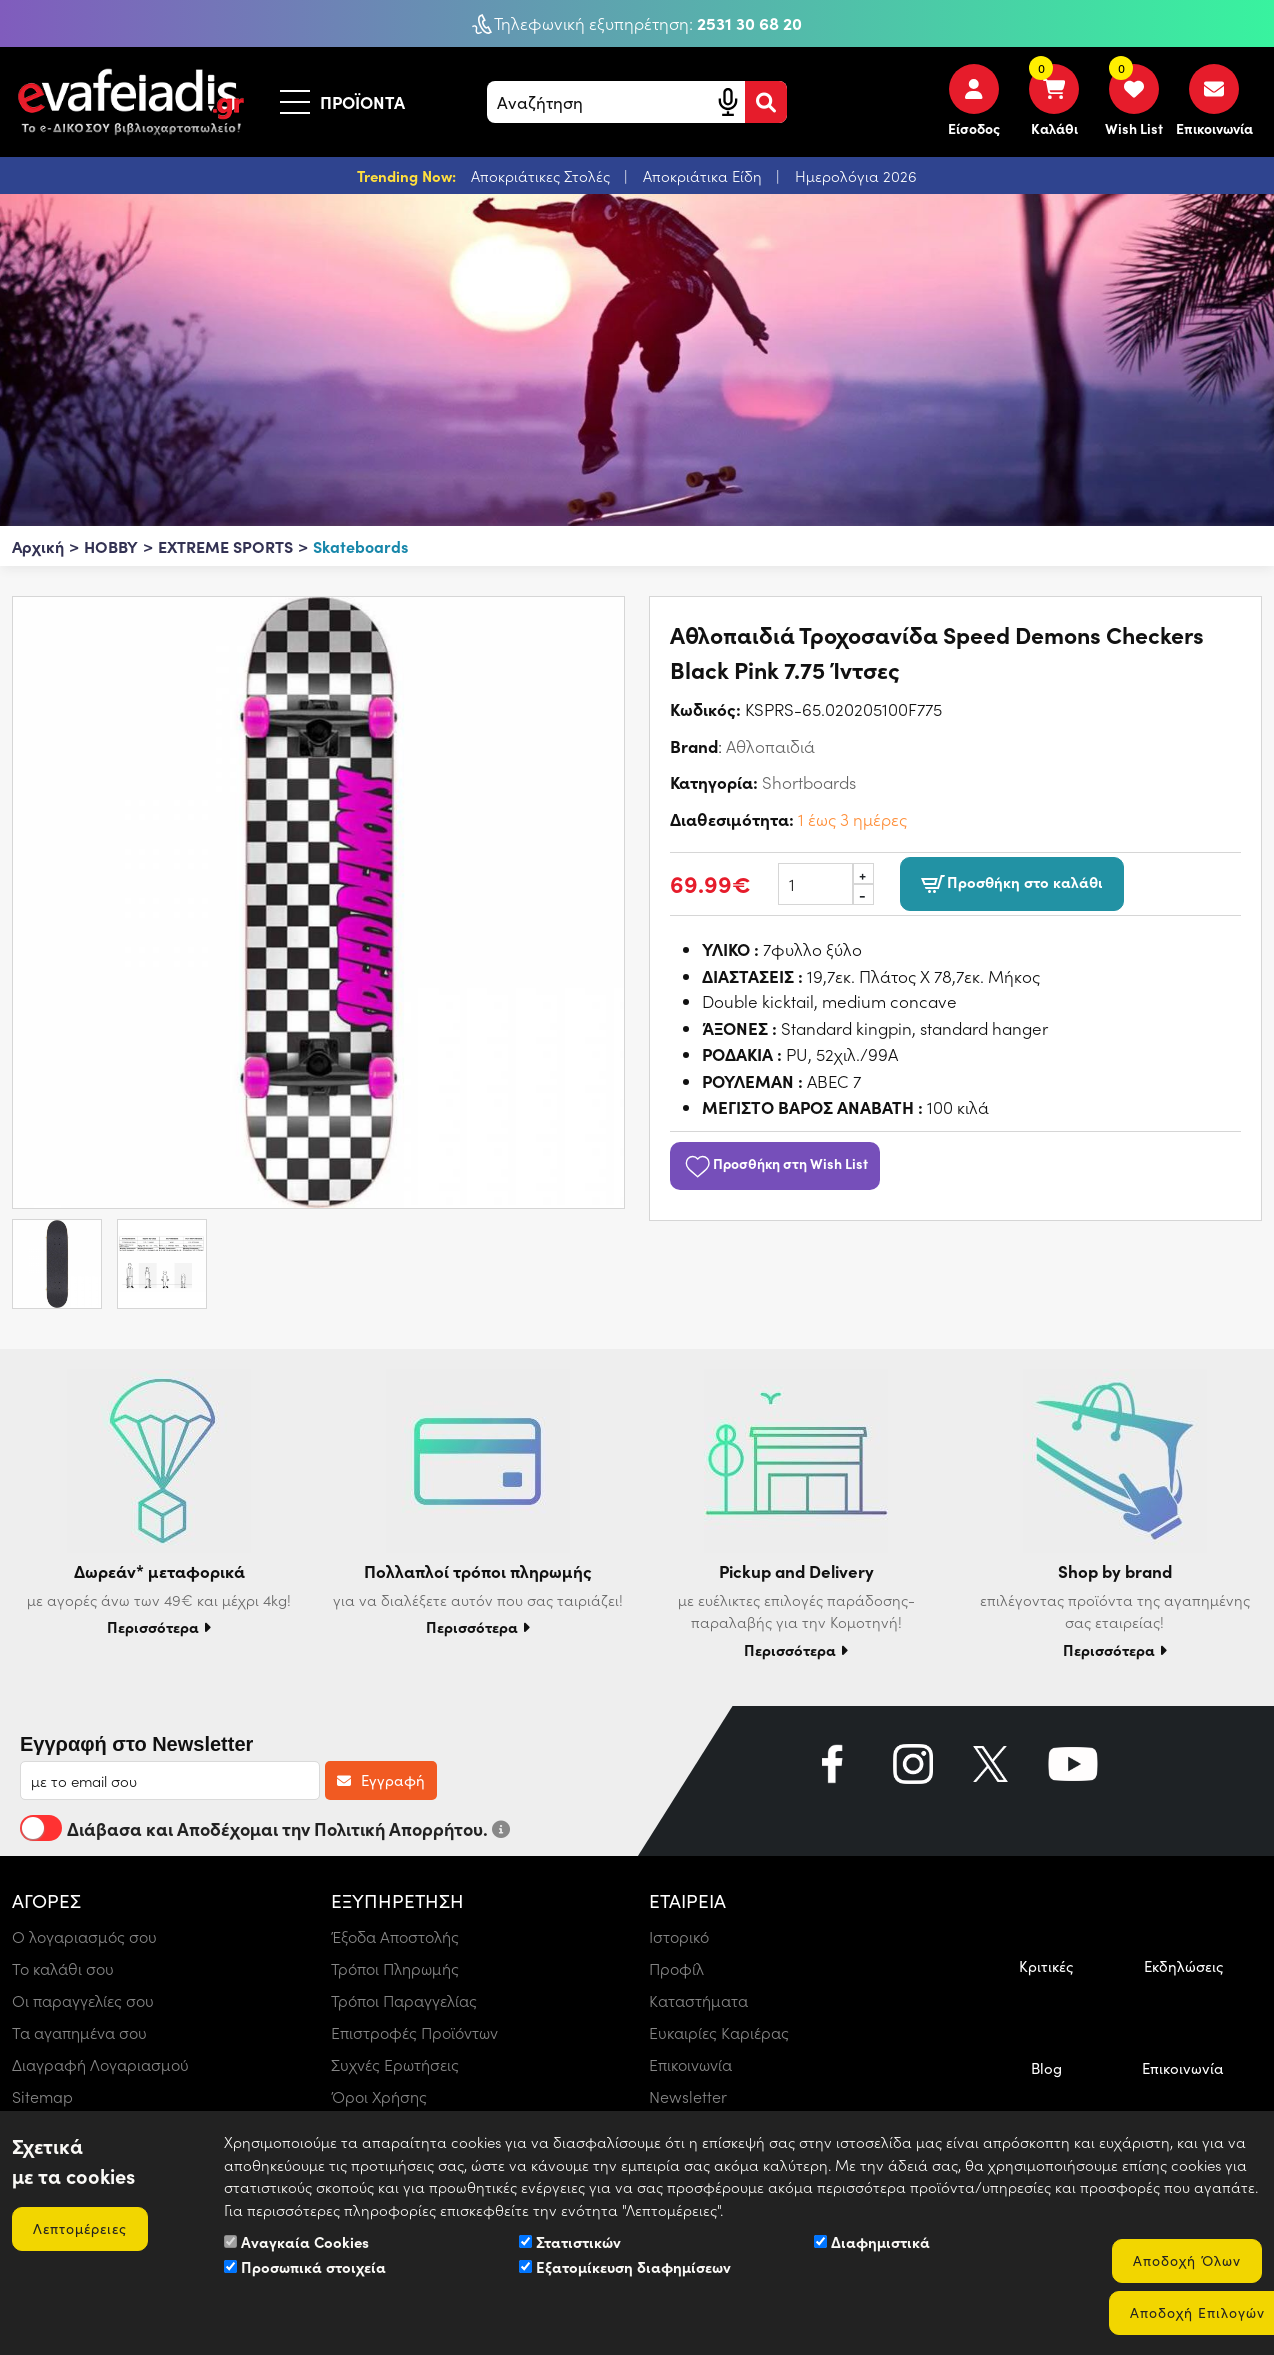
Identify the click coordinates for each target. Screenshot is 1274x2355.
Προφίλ (676, 1968)
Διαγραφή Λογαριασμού (100, 2064)
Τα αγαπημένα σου (79, 2032)
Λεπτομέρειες (80, 2228)
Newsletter (688, 2096)
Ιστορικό (679, 1936)
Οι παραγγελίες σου (83, 2000)
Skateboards (360, 546)
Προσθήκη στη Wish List (775, 1163)
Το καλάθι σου (63, 1968)
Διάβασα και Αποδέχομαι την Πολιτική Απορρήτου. (265, 1828)
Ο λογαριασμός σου (84, 1936)
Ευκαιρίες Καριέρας (719, 2032)
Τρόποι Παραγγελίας (404, 2000)
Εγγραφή (381, 1780)
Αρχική (38, 546)
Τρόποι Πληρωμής (395, 1968)
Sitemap (42, 2096)
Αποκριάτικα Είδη (704, 176)
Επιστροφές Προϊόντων (414, 2032)
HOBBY (111, 546)
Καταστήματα (698, 2000)
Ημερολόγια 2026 (856, 176)
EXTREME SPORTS (225, 546)
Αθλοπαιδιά (770, 746)
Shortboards (809, 782)
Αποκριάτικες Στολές (542, 176)
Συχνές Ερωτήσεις (395, 2064)
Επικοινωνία (690, 2064)
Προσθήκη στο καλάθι (1012, 884)
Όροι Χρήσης (379, 2096)
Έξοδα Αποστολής (395, 1936)
